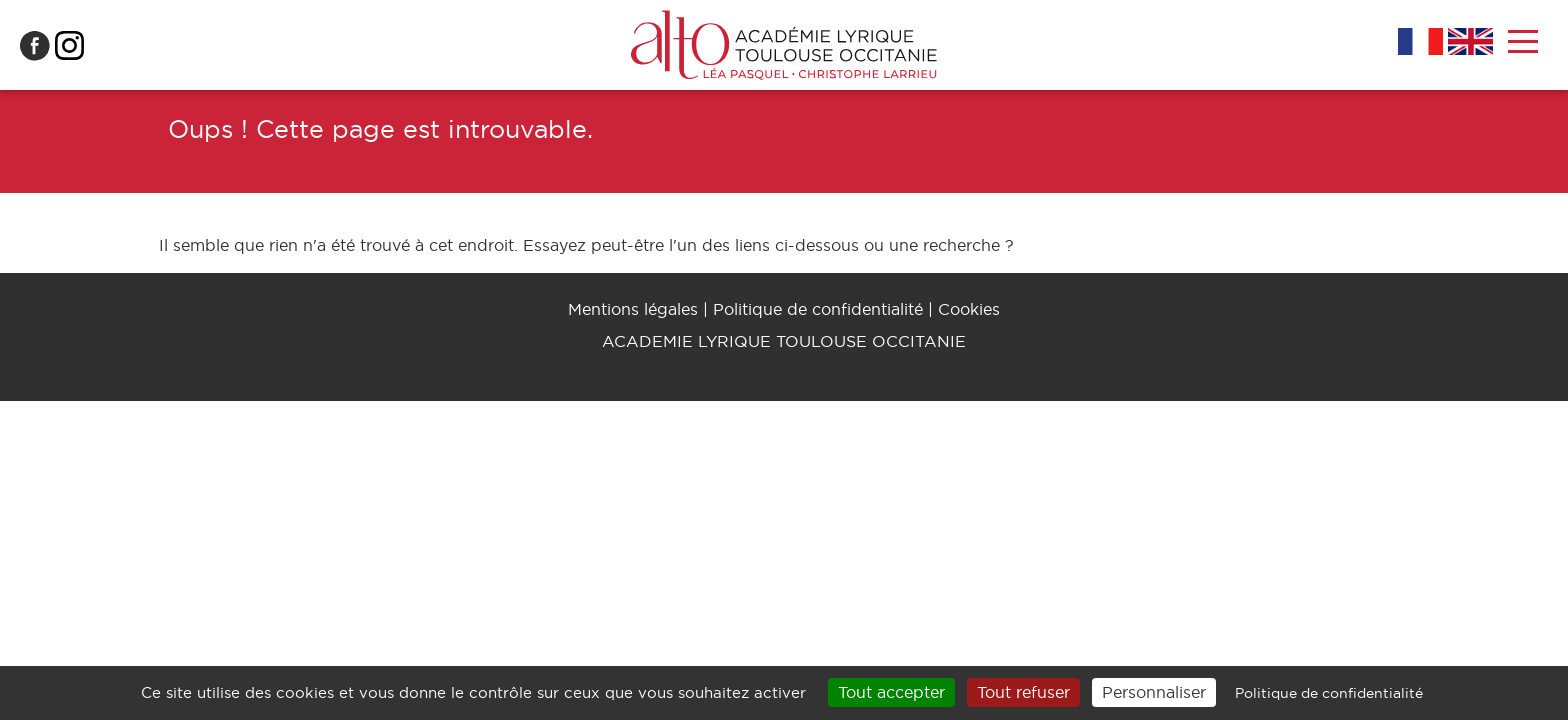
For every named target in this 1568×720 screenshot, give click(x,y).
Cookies (969, 309)
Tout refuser (1023, 692)
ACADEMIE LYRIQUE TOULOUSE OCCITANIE (784, 341)
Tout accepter (891, 692)
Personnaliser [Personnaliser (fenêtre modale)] (1154, 692)
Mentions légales (633, 309)
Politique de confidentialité (818, 309)
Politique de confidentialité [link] (1329, 693)
